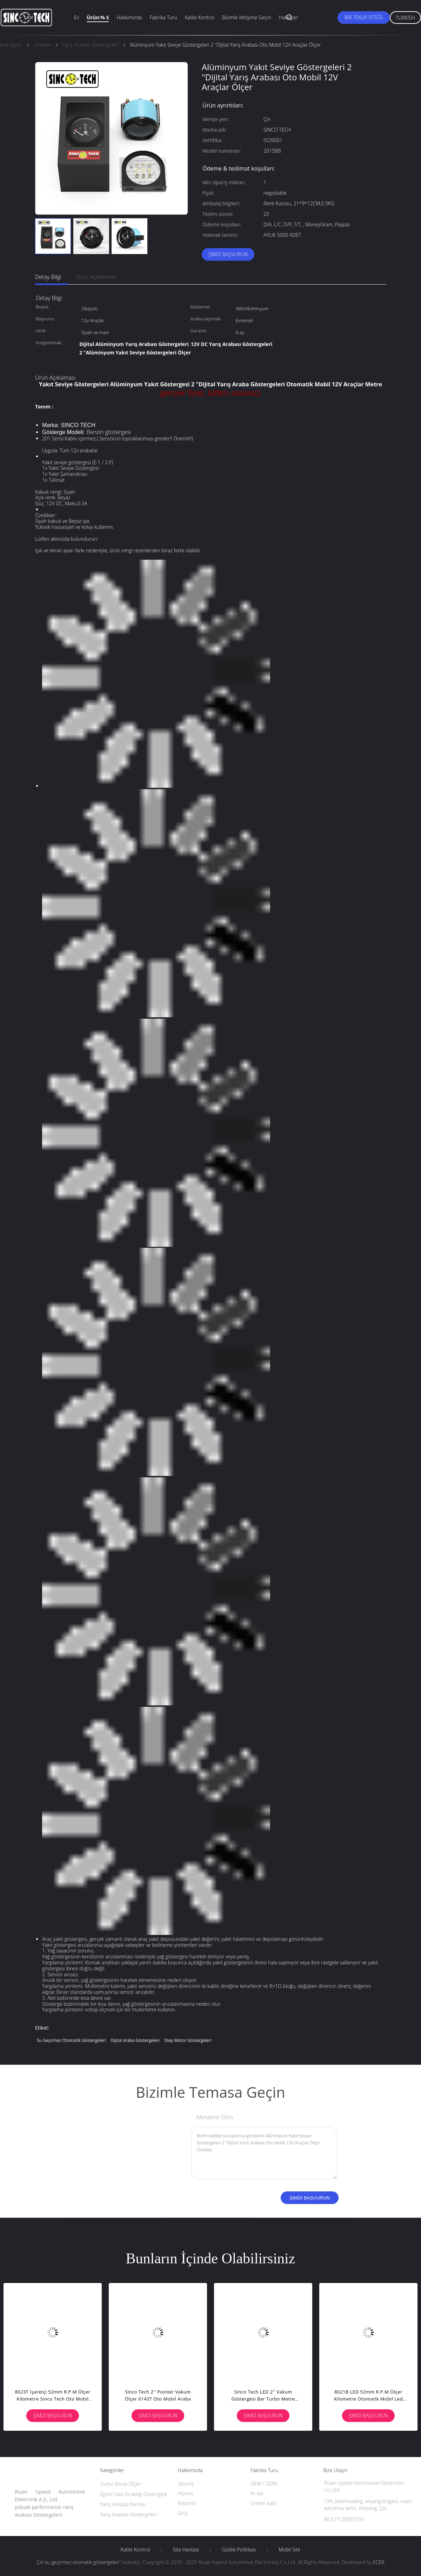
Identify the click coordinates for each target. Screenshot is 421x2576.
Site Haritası (186, 2549)
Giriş (182, 2513)
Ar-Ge (256, 2493)
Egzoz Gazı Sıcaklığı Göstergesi (133, 2494)
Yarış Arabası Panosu (123, 2504)
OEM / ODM (263, 2483)
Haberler (288, 17)
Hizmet (185, 2493)
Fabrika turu (163, 17)
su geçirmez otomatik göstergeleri (71, 2040)
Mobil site (289, 2549)
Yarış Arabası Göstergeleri (128, 2514)
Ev (76, 17)
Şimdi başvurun (228, 254)
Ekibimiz (186, 2503)
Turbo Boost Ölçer (120, 2484)
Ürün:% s (98, 17)
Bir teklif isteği (364, 17)
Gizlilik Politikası (239, 2549)
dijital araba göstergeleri (135, 2040)
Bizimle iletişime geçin (246, 17)
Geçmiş (186, 2483)
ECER (378, 2562)
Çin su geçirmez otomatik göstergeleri (77, 2562)
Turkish (405, 17)
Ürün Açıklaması (95, 277)
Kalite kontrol (199, 17)
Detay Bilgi (48, 277)
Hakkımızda (129, 17)
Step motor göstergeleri (188, 2040)
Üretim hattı (263, 2503)
